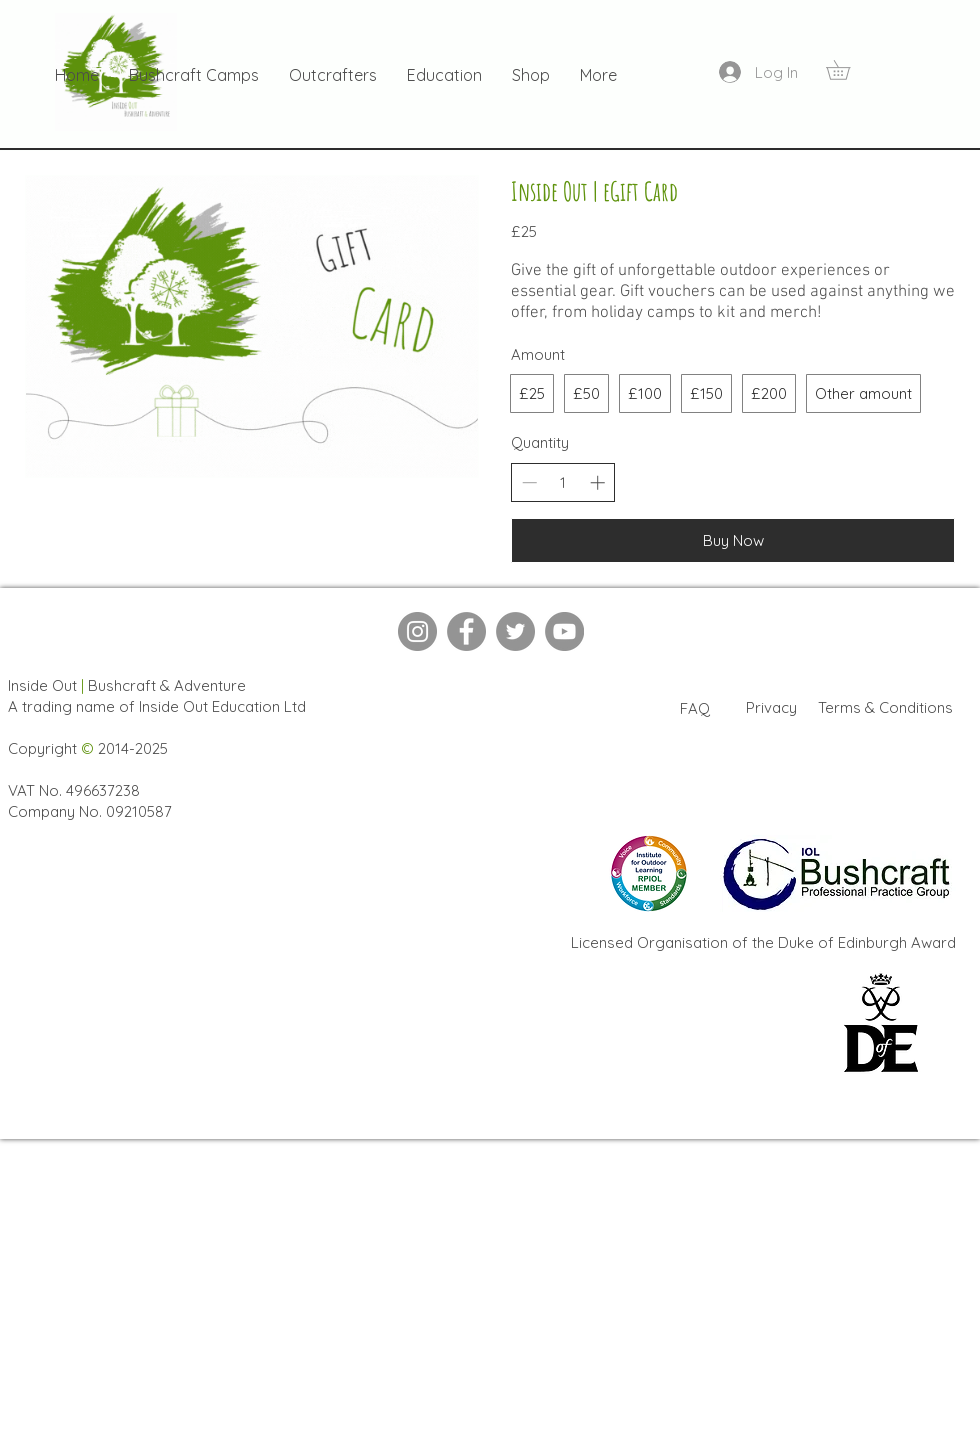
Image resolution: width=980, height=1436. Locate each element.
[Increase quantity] (597, 482)
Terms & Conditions (885, 707)
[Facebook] (466, 631)
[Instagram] (417, 631)
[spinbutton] (563, 482)
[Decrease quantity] (529, 482)
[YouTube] (564, 631)
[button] (847, 70)
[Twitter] (515, 631)
